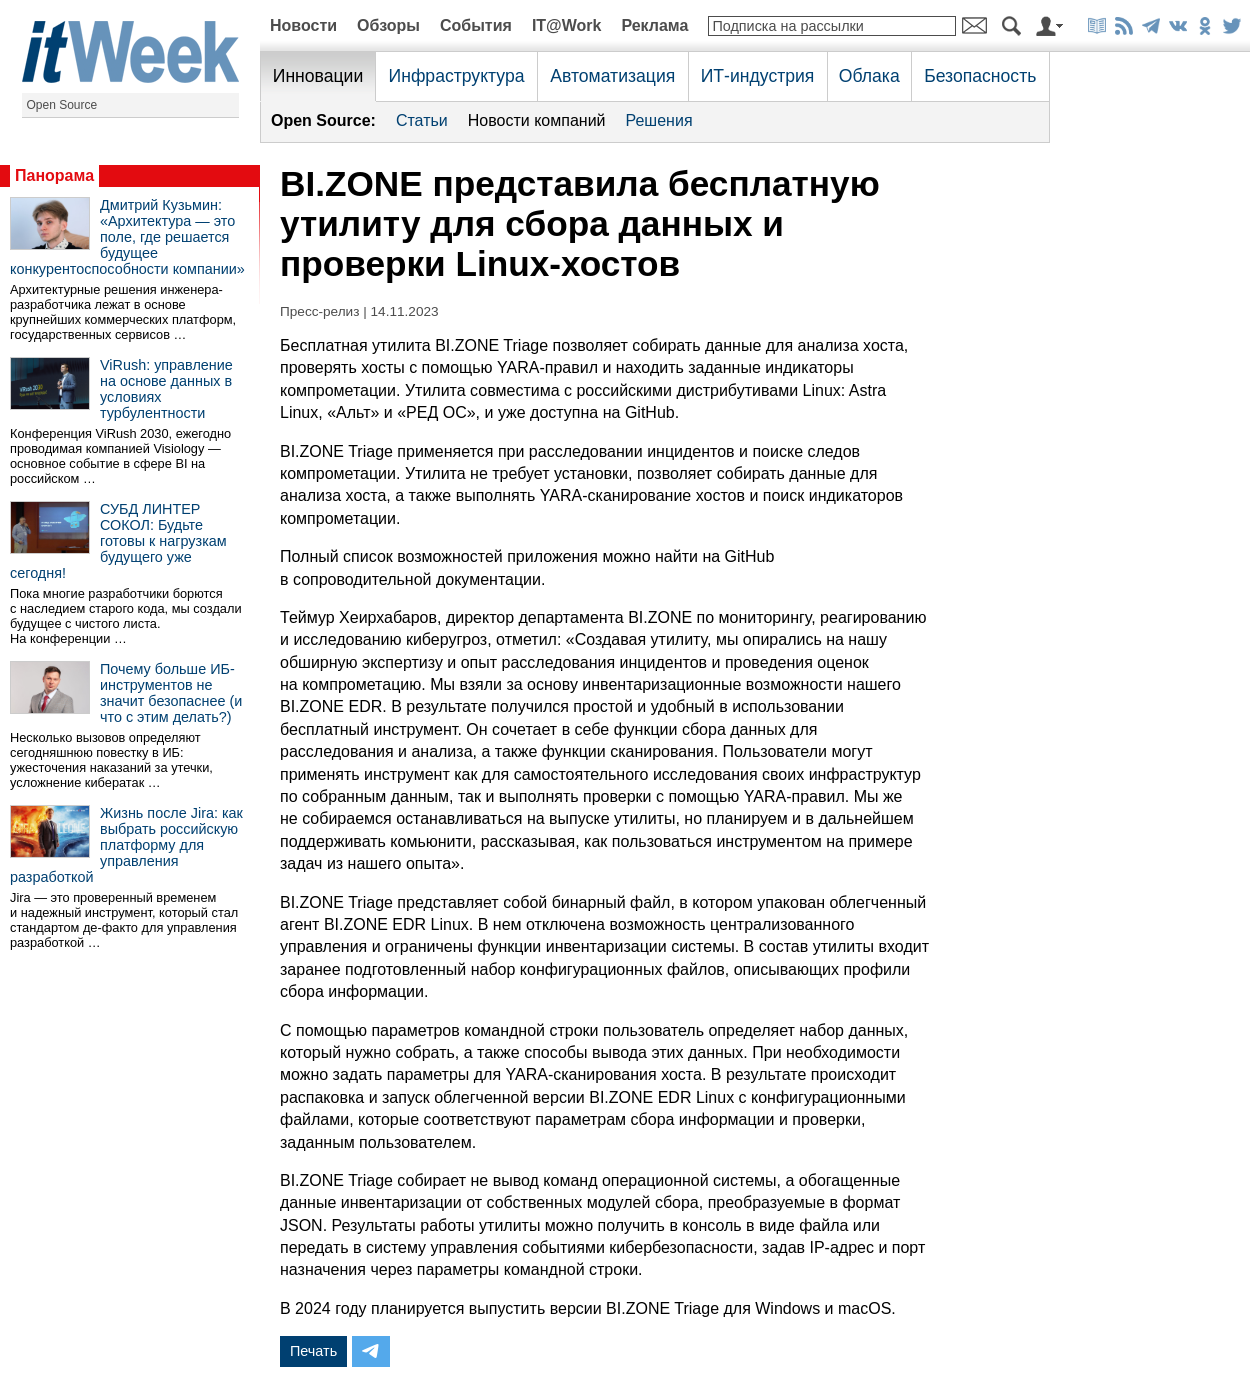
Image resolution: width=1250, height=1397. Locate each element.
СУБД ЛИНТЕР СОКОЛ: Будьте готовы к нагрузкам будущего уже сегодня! (118, 541)
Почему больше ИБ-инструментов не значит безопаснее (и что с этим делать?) (171, 693)
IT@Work (567, 25)
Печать (313, 1351)
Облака (869, 76)
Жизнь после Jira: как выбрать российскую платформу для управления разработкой (126, 845)
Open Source (62, 105)
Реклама (654, 25)
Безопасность (980, 76)
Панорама (54, 175)
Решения (659, 120)
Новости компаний (537, 120)
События (476, 25)
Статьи (422, 120)
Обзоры (388, 25)
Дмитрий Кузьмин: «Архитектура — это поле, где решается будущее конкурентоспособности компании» (127, 237)
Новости (303, 25)
